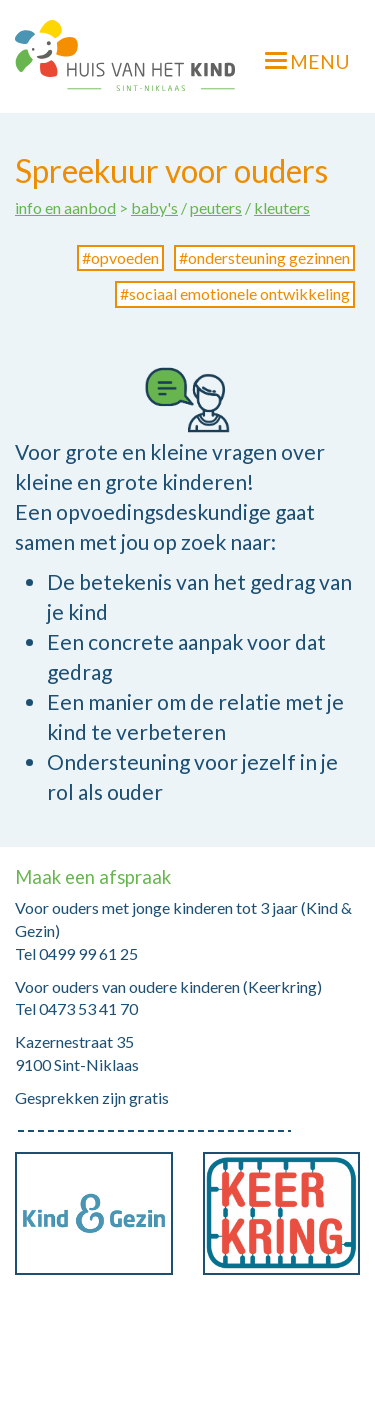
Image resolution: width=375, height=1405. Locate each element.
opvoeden (125, 257)
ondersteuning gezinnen (269, 257)
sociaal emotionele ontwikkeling (239, 293)
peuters (216, 207)
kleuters (282, 207)
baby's (154, 207)
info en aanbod (65, 207)
